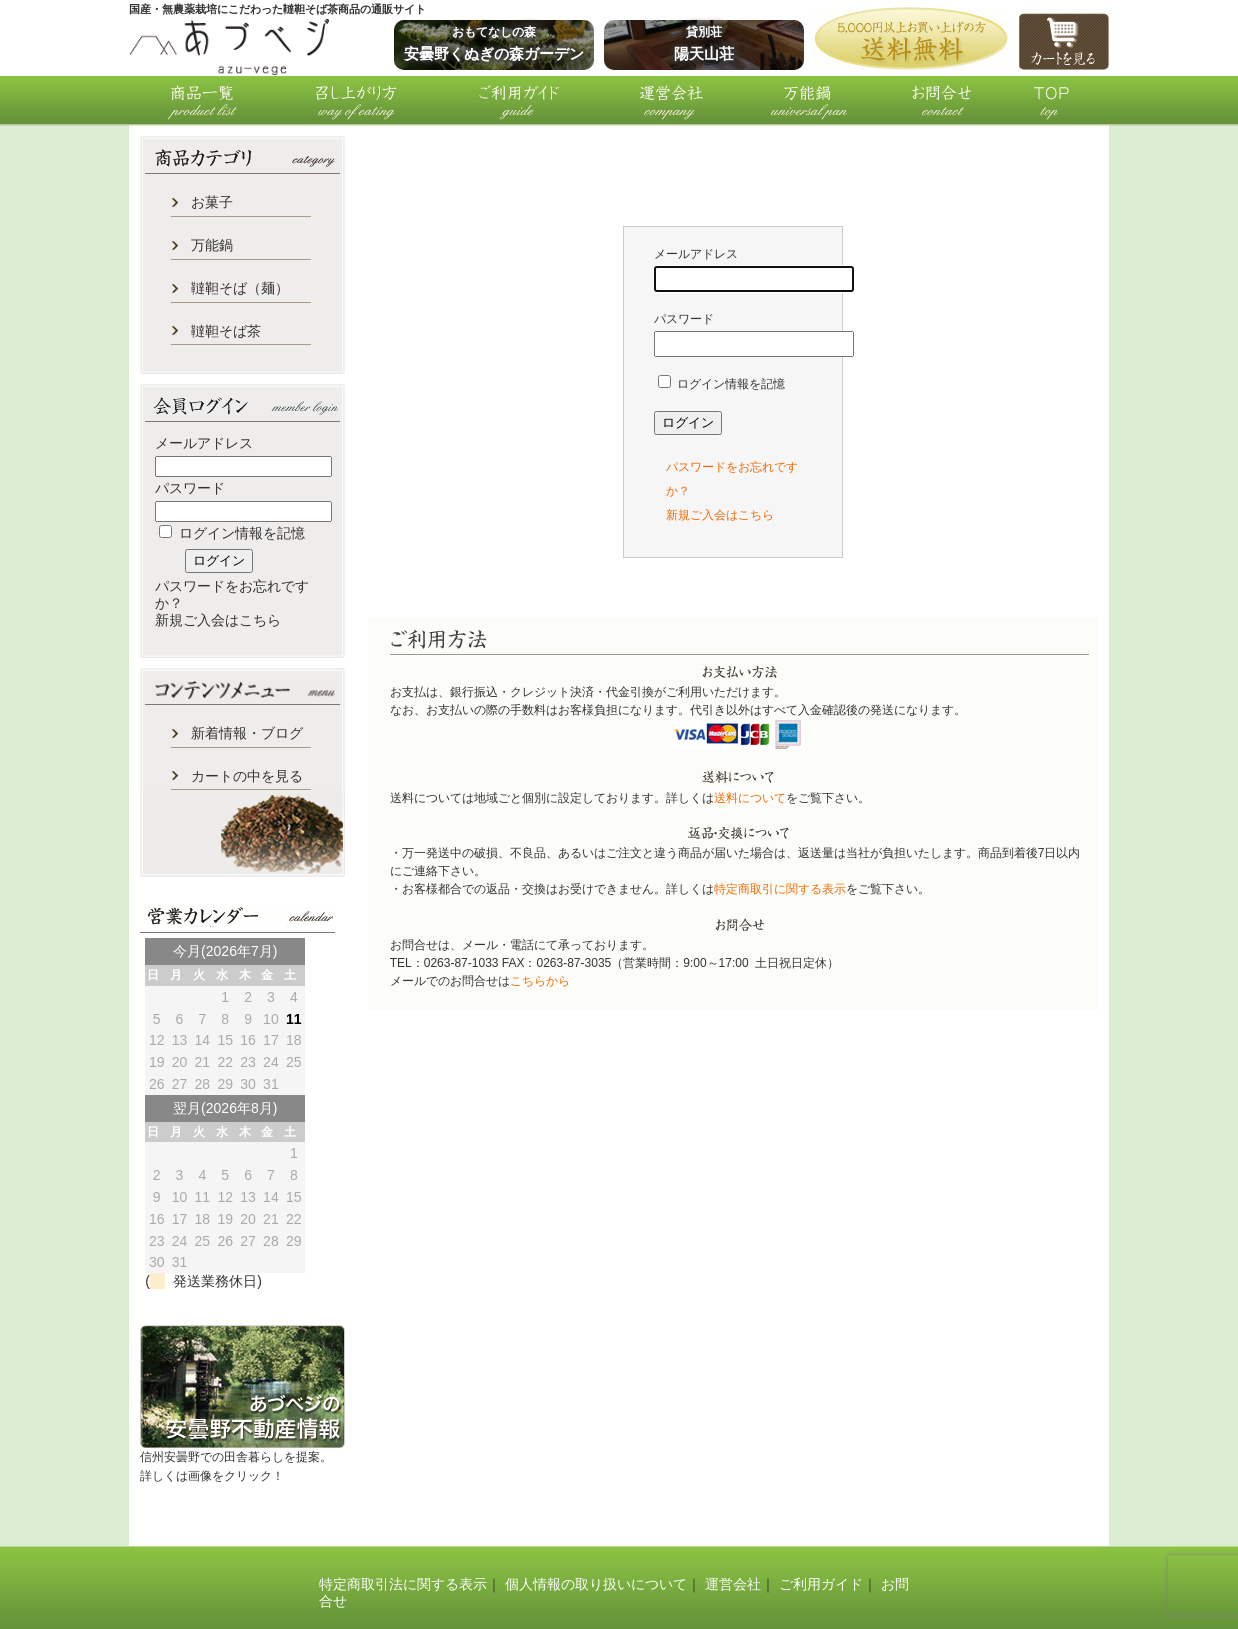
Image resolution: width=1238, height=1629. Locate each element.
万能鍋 (212, 245)
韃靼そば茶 (226, 331)
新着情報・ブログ (247, 733)
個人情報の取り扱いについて (596, 1584)
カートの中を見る (247, 776)
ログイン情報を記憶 (232, 533)
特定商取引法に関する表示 (403, 1584)
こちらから (540, 981)
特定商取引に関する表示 (780, 889)
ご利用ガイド (821, 1584)
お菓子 (212, 202)
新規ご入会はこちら (218, 620)
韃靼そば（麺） (240, 288)
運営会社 (733, 1584)
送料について (750, 798)
